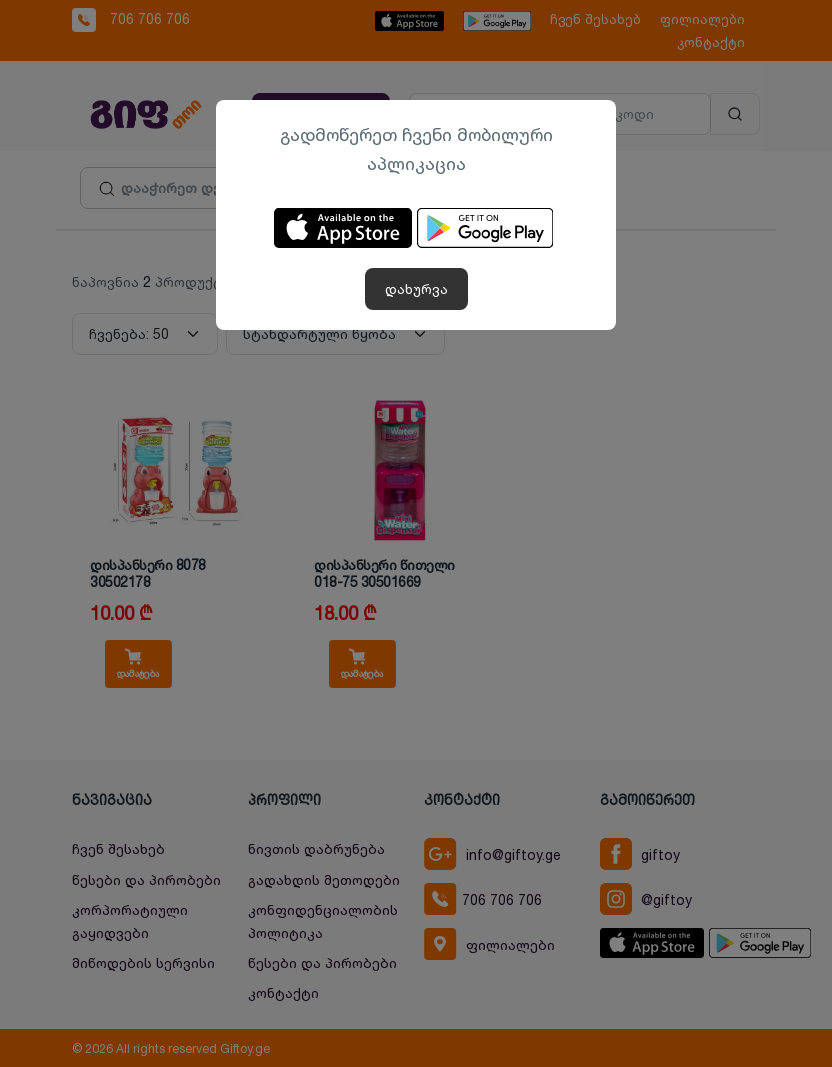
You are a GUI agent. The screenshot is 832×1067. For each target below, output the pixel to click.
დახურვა (416, 288)
